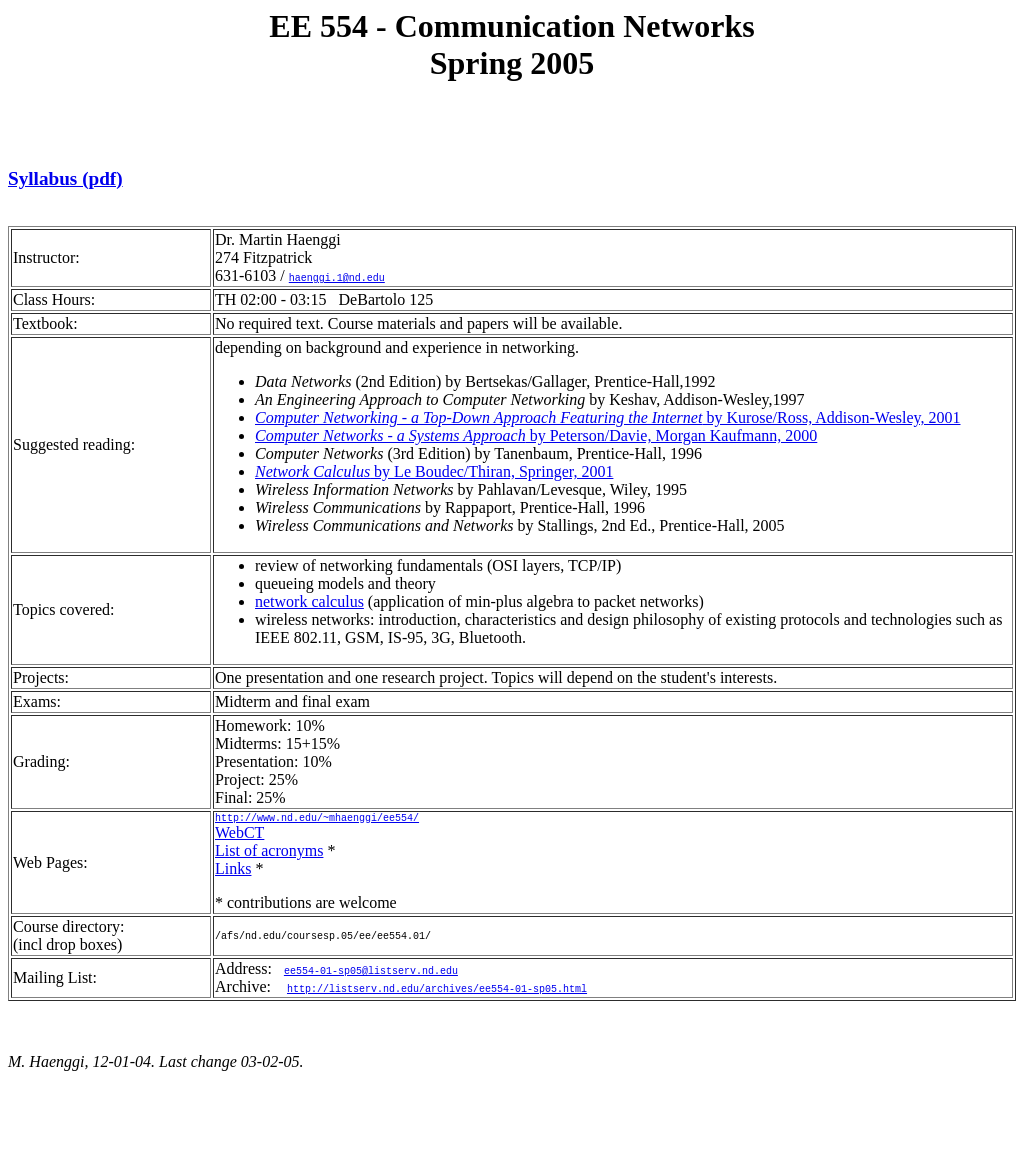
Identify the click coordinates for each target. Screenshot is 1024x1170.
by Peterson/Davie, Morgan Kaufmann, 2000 (536, 435)
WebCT (239, 835)
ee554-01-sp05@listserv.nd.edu (371, 973)
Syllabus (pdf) (65, 178)
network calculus (309, 601)
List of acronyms (269, 853)
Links (233, 871)
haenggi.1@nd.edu (337, 277)
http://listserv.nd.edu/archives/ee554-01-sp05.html (437, 991)
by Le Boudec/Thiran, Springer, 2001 (434, 471)
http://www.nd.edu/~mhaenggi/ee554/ (317, 820)
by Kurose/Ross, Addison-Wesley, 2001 (608, 417)
